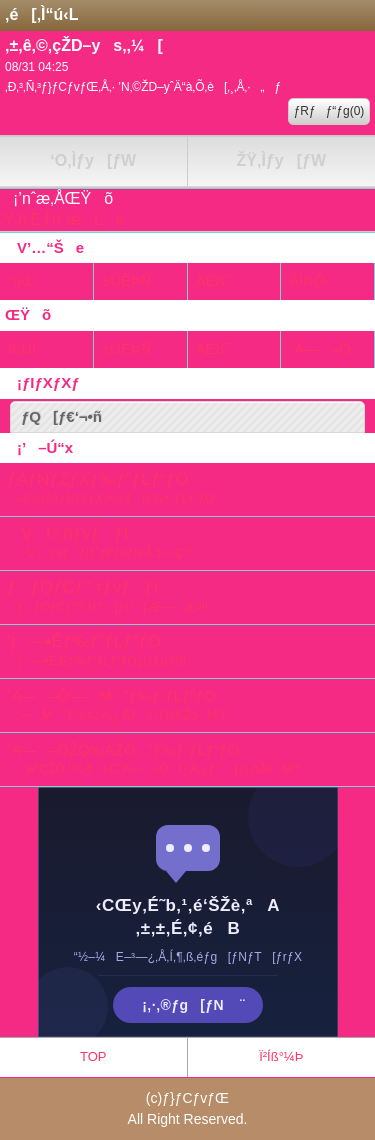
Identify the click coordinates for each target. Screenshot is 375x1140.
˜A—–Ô (320, 348)
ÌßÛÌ (22, 348)
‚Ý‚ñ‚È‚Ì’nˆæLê (62, 219)
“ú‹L (21, 280)
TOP (93, 1056)
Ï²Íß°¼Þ (281, 1056)
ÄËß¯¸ (217, 280)
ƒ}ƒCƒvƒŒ (195, 1098)
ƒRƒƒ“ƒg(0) (329, 111)
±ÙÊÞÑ (127, 280)
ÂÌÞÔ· (309, 280)
